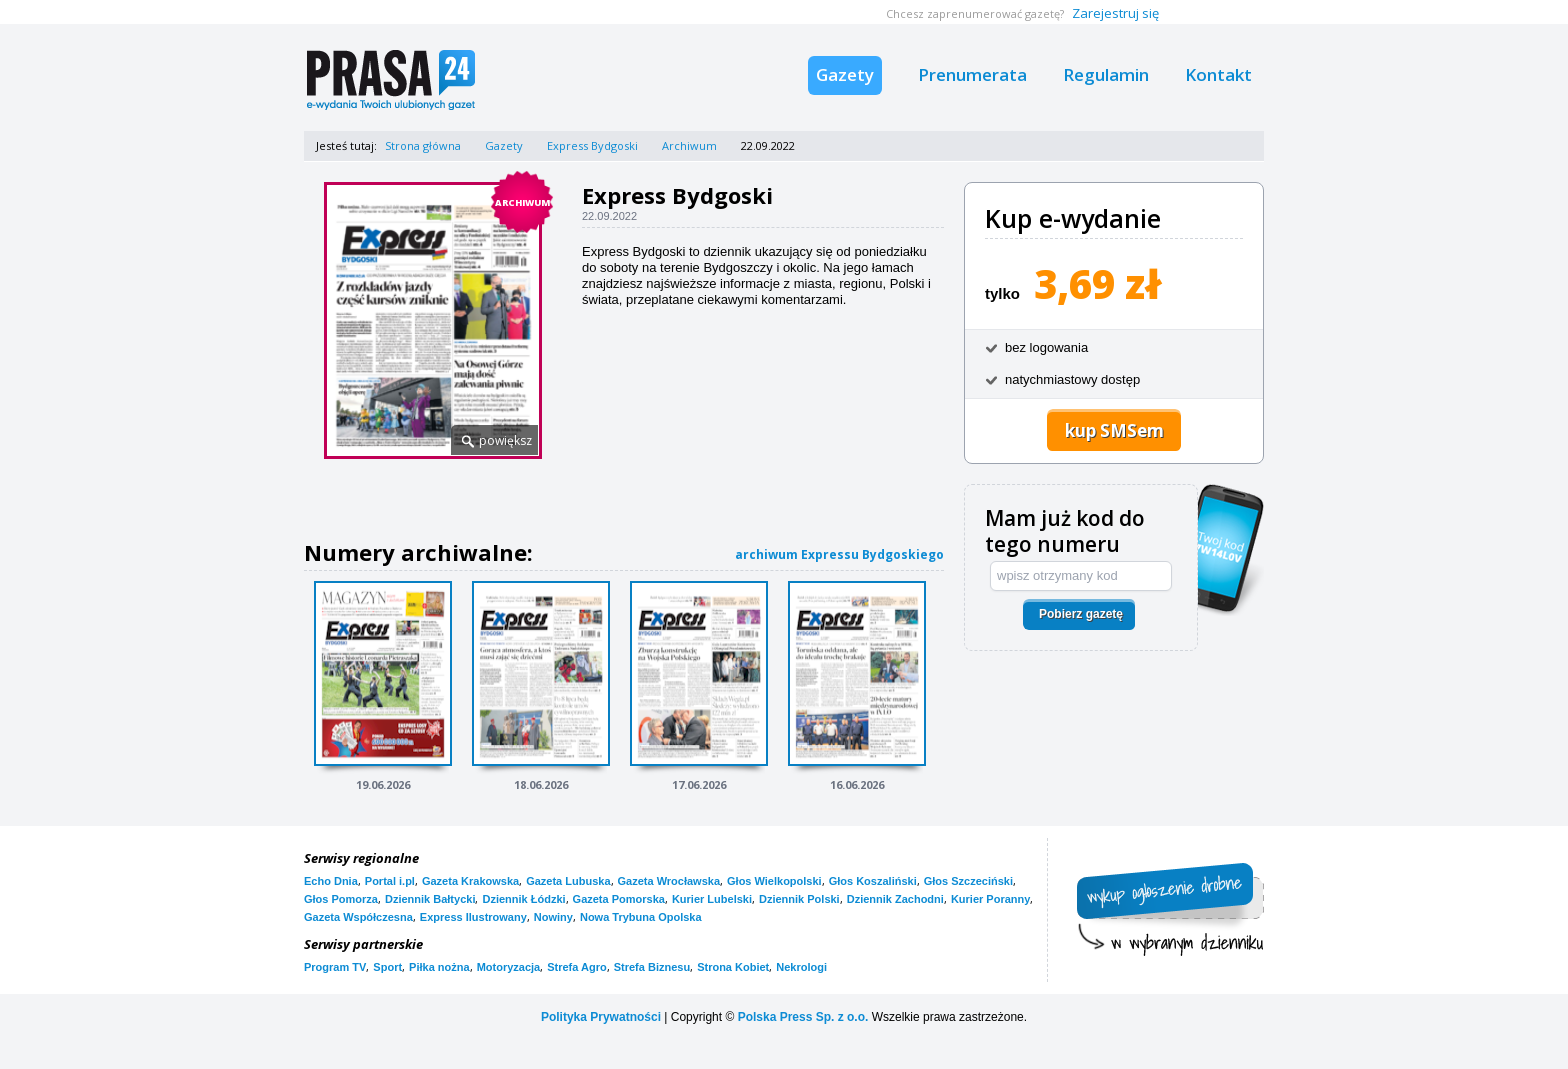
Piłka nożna (439, 967)
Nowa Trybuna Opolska (641, 917)
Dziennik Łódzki (523, 899)
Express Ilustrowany (473, 917)
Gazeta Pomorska (619, 899)
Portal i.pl (390, 881)
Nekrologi (801, 967)
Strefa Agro (577, 967)
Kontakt (1218, 74)
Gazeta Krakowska (470, 881)
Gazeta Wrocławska (669, 881)
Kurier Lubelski (712, 899)
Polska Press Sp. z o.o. (803, 1017)
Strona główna (423, 145)
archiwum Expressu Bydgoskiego (839, 554)
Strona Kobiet (733, 967)
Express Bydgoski (592, 145)
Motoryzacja (509, 967)
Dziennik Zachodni (895, 899)
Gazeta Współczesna (358, 917)
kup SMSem (1114, 430)
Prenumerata (972, 74)
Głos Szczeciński (968, 881)
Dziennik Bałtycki (430, 899)
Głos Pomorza (341, 899)
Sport (387, 967)
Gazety (845, 74)
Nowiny (553, 917)
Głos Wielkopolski (774, 881)
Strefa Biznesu (652, 967)
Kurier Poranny (990, 899)
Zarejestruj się (1115, 13)
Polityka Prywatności (601, 1017)
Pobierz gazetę (1081, 614)
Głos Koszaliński (873, 881)
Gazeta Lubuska (568, 881)
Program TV (335, 967)
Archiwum (689, 145)
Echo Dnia (331, 881)
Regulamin (1106, 74)
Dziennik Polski (799, 899)
